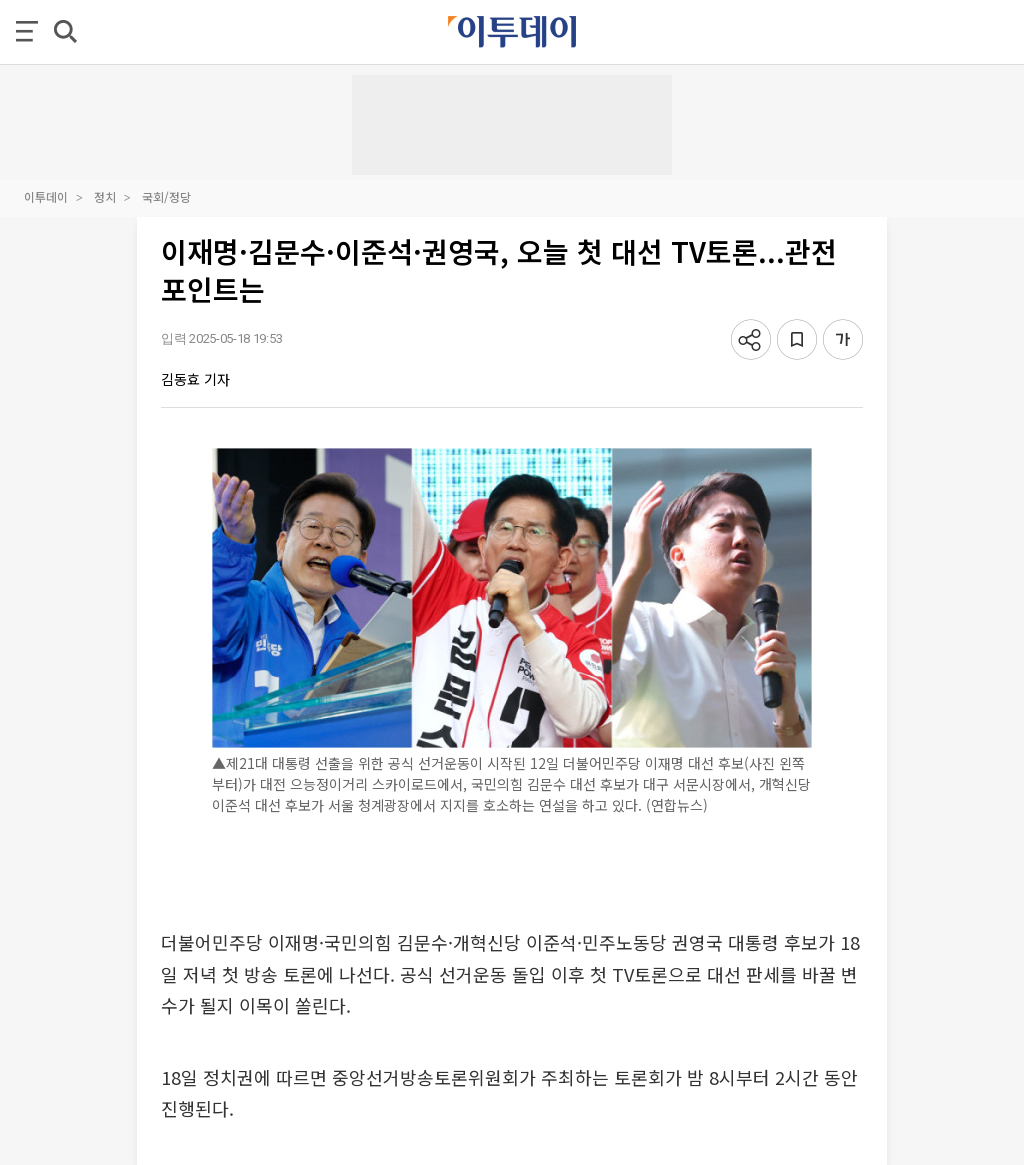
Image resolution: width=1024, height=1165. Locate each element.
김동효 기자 (195, 379)
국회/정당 (166, 196)
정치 (105, 196)
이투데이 (46, 196)
